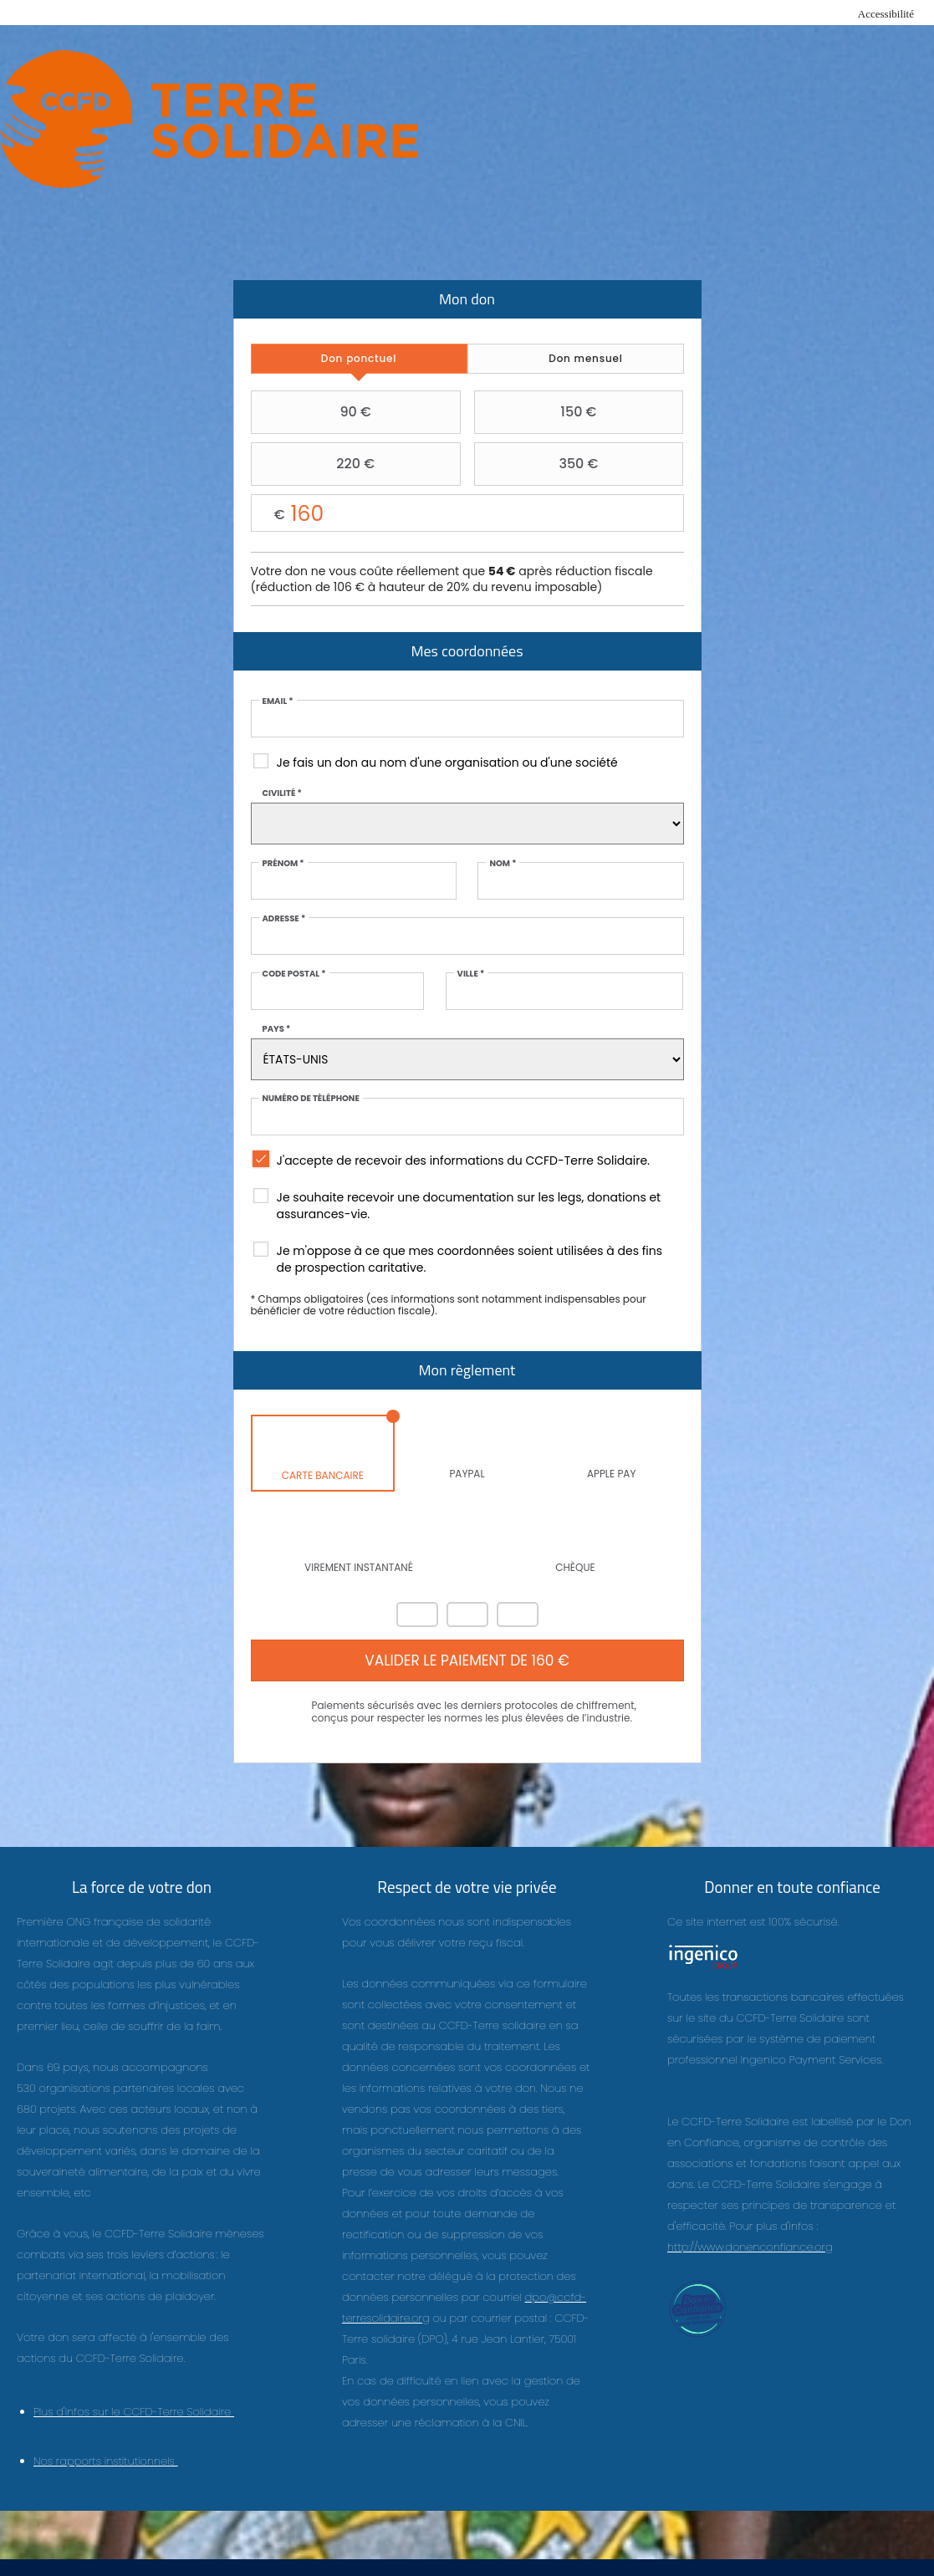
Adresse (284, 919)
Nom (502, 864)
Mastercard (417, 1614)
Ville (471, 974)
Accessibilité (886, 14)
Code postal (294, 974)
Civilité (282, 793)
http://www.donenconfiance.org (750, 2247)
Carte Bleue (517, 1614)
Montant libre (467, 514)
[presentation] (359, 358)
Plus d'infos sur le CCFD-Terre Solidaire (133, 2412)
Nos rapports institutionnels (105, 2461)
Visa (467, 1614)
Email (278, 701)
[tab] (359, 359)
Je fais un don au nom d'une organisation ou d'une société (447, 762)
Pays (277, 1029)
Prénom (283, 864)
